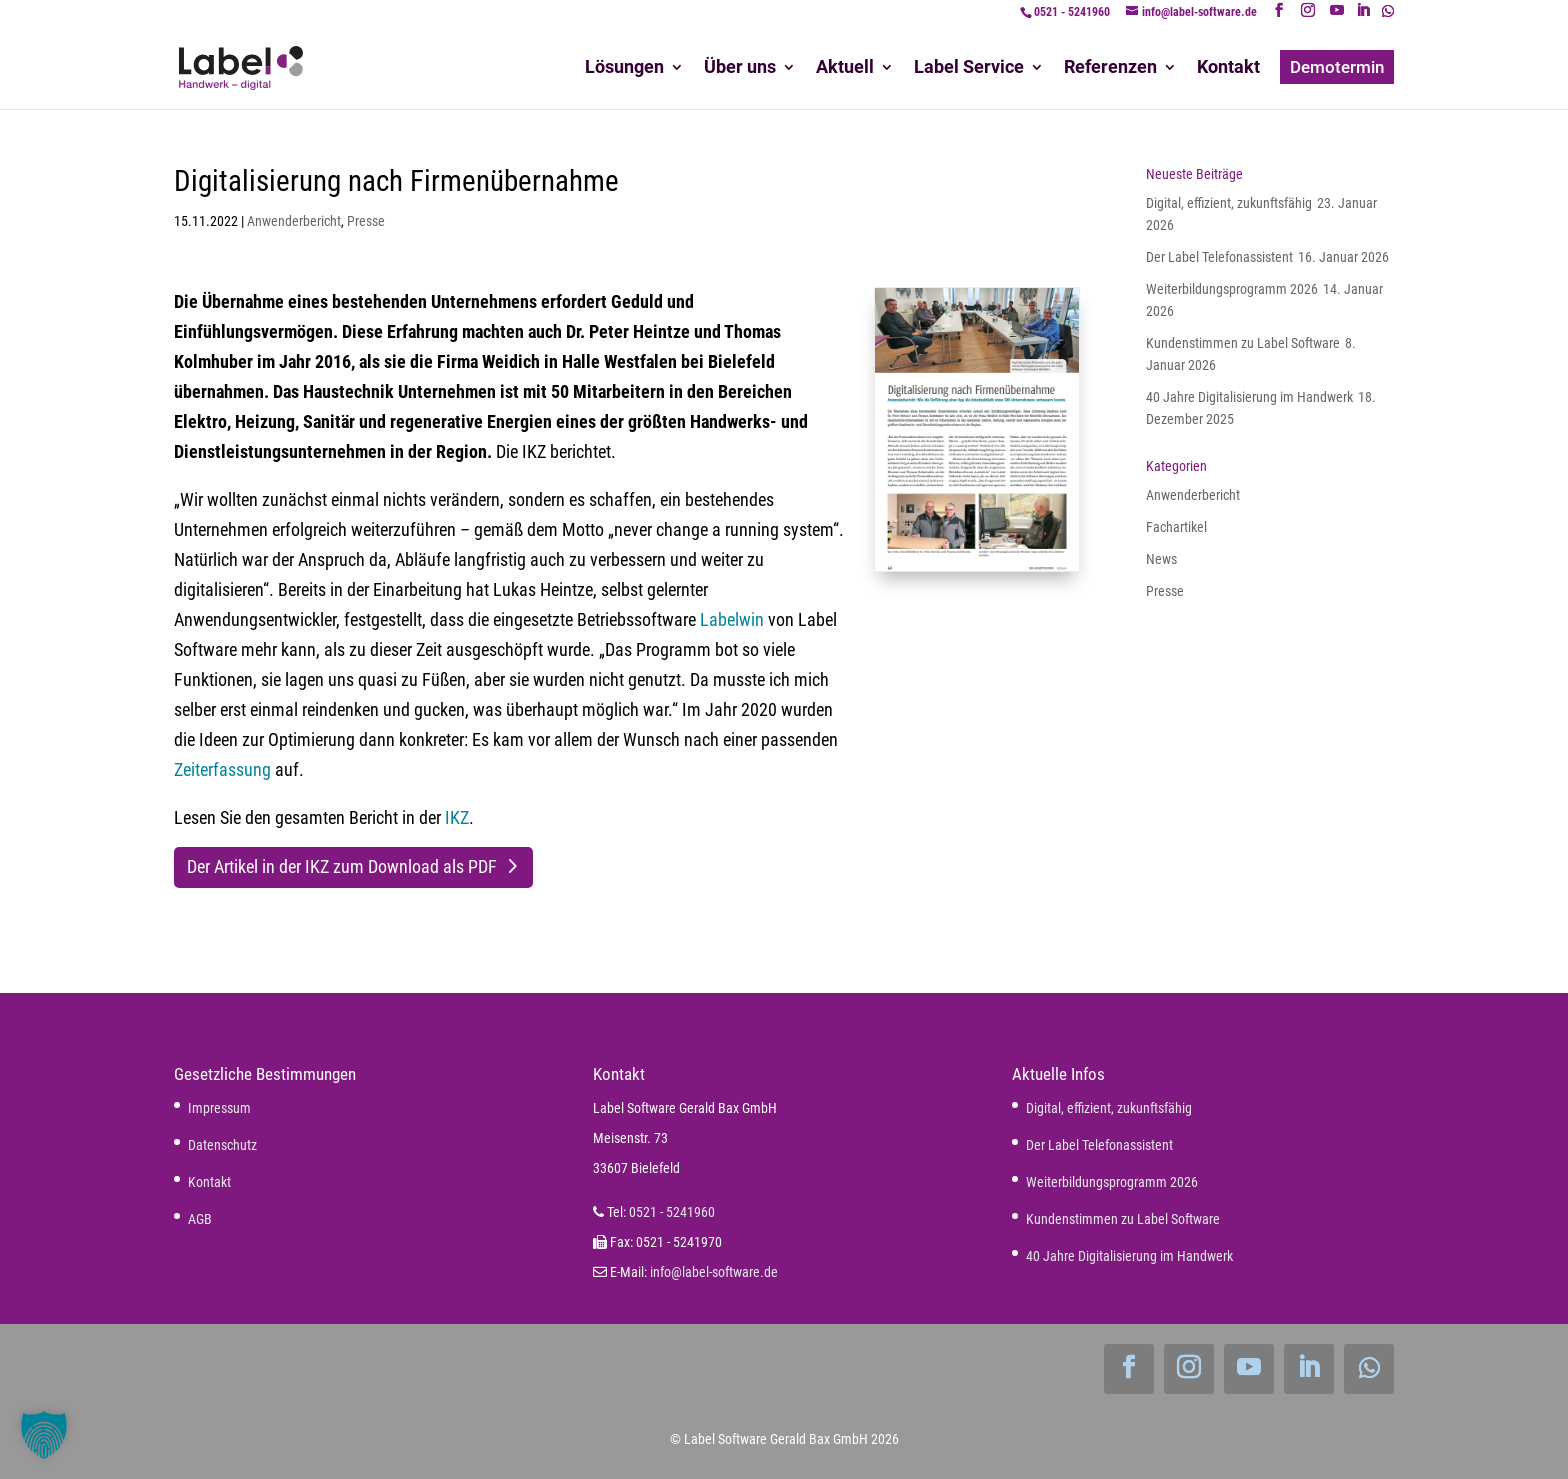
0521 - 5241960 (1072, 12)
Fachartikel (1176, 527)
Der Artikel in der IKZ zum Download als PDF (342, 866)
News (1161, 559)
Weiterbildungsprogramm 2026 (1232, 289)
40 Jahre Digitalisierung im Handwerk (1249, 397)
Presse (366, 221)
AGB (200, 1219)
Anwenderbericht (294, 221)
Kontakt (209, 1182)
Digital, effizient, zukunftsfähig (1229, 203)
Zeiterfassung (222, 769)
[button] (44, 1435)
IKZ (457, 817)
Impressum (219, 1108)
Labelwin (732, 619)
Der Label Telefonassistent (1219, 257)
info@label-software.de (714, 1272)
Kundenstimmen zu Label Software (1243, 343)
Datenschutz (222, 1145)
